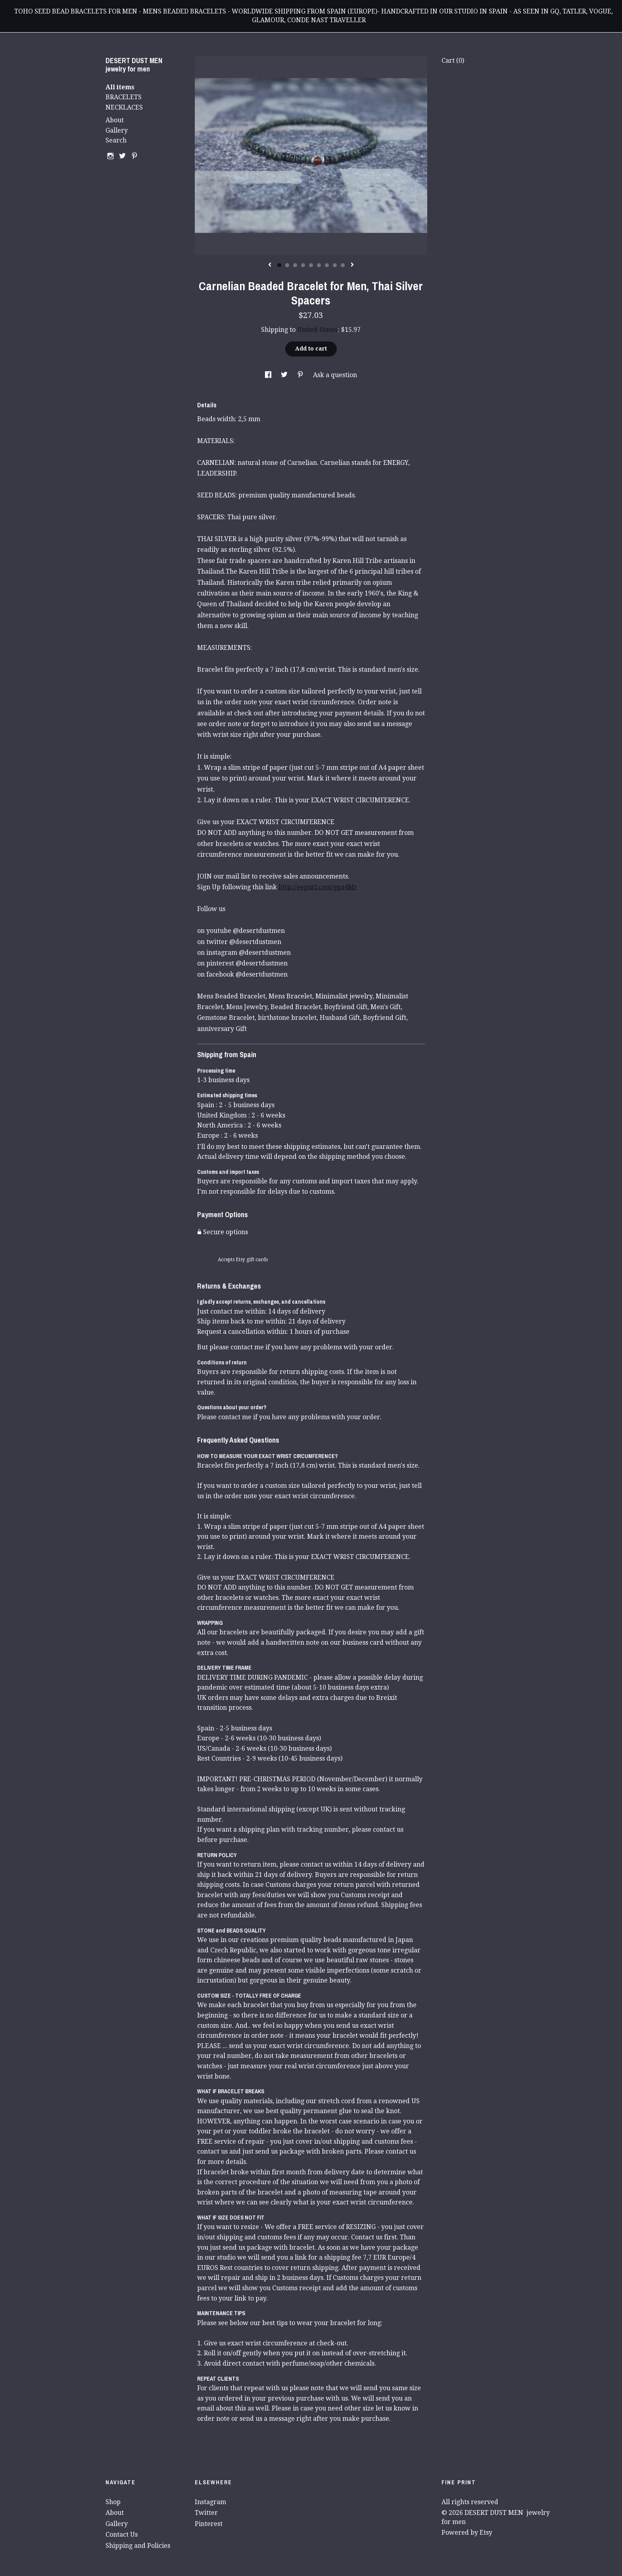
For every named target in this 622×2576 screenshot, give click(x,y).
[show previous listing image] (270, 265)
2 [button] (287, 265)
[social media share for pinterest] (301, 375)
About (115, 120)
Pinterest (209, 2524)
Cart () (453, 60)
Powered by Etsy (467, 2532)
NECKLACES (124, 107)
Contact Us (122, 2534)
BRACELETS (124, 97)
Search (116, 140)
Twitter (206, 2512)
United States (317, 329)
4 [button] (303, 265)
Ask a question (335, 375)
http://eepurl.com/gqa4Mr (317, 887)
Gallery (117, 130)
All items (120, 87)
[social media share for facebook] (269, 375)
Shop (113, 2502)
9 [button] (343, 265)
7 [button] (327, 265)
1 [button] (279, 265)
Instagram (210, 2502)
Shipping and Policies (138, 2545)
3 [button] (295, 265)
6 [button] (319, 265)
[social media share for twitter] (285, 375)
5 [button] (311, 265)
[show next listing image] (352, 265)
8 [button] (335, 265)
